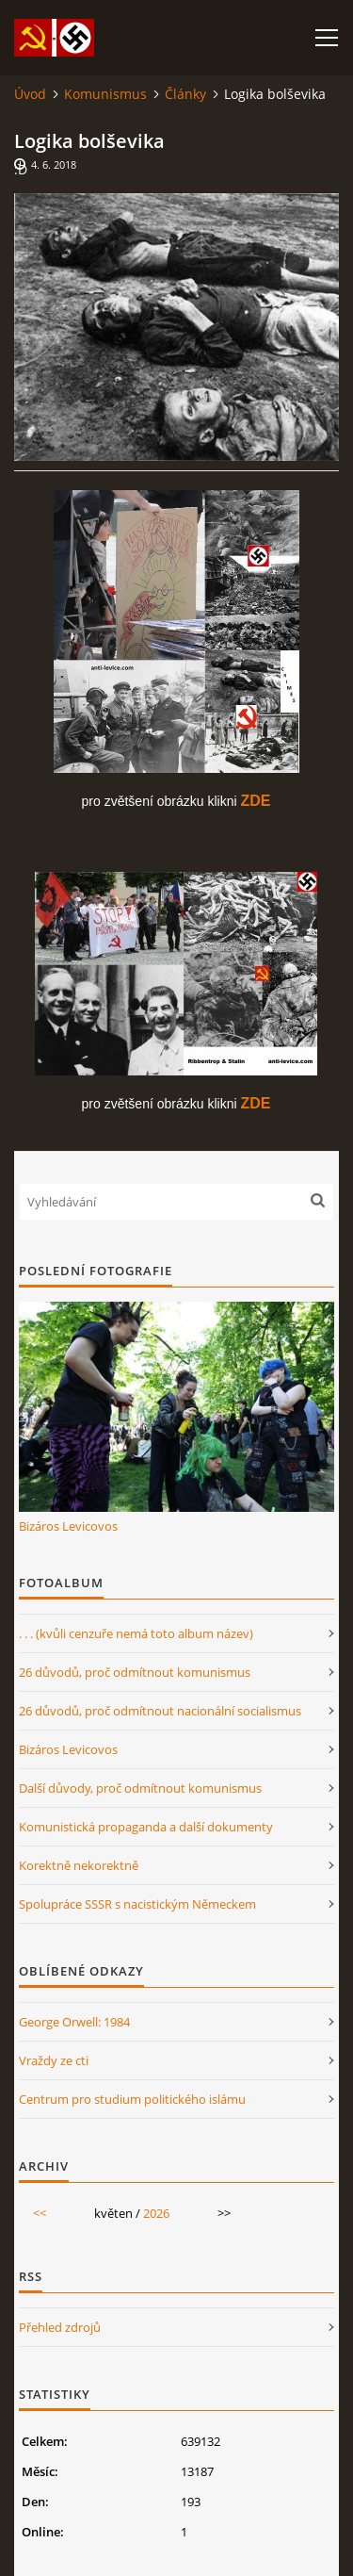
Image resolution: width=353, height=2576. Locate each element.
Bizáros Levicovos (68, 1526)
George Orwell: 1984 (74, 2021)
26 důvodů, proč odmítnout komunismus (134, 1672)
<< (39, 2213)
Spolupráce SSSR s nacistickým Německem (137, 1903)
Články (185, 94)
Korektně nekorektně (78, 1865)
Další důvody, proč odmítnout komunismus (140, 1788)
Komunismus (105, 94)
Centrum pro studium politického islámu (132, 2099)
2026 (156, 2213)
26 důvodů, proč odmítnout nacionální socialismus (160, 1710)
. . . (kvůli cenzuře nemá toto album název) (136, 1633)
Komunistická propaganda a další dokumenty (146, 1826)
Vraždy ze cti (53, 2060)
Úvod (30, 94)
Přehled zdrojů (60, 2327)
